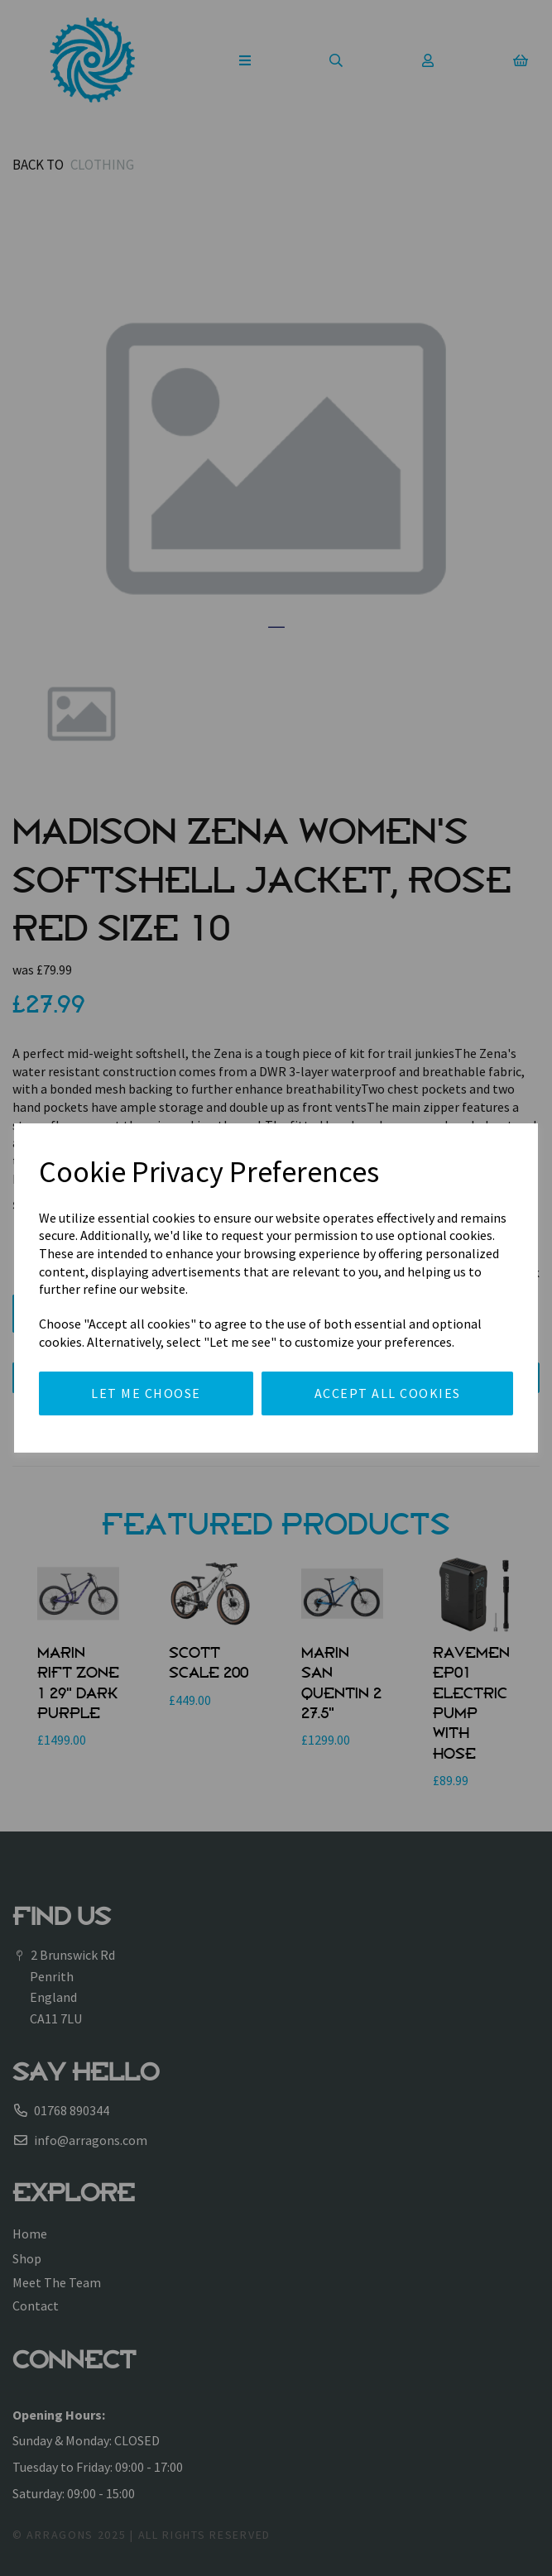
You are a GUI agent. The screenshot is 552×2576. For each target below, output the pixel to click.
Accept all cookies (387, 1393)
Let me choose (146, 1393)
